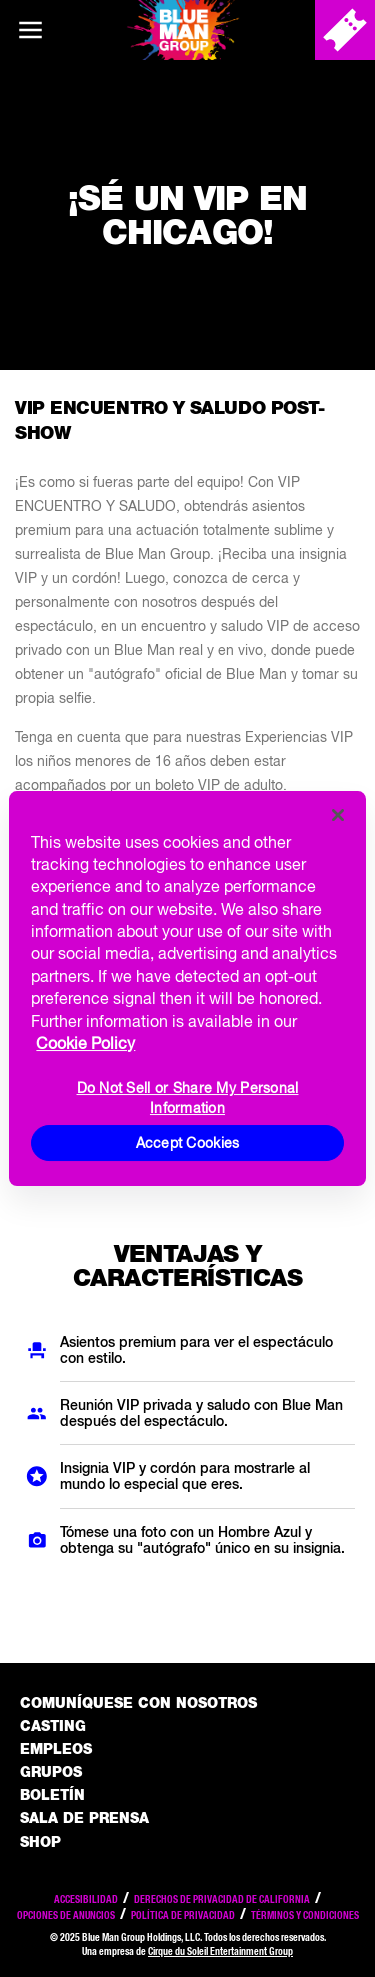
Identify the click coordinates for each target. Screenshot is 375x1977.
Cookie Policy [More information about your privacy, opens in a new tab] (85, 1043)
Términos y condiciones (305, 1915)
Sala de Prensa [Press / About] (84, 1818)
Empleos (56, 1749)
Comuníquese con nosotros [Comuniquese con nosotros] (138, 1703)
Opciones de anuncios (66, 1915)
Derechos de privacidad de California (222, 1899)
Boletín (52, 1795)
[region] (187, 989)
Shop (40, 1842)
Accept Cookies (188, 1143)
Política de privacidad (183, 1915)
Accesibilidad (86, 1899)
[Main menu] (30, 30)
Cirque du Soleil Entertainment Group (220, 1951)
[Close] (338, 815)
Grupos (51, 1772)
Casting (53, 1726)
